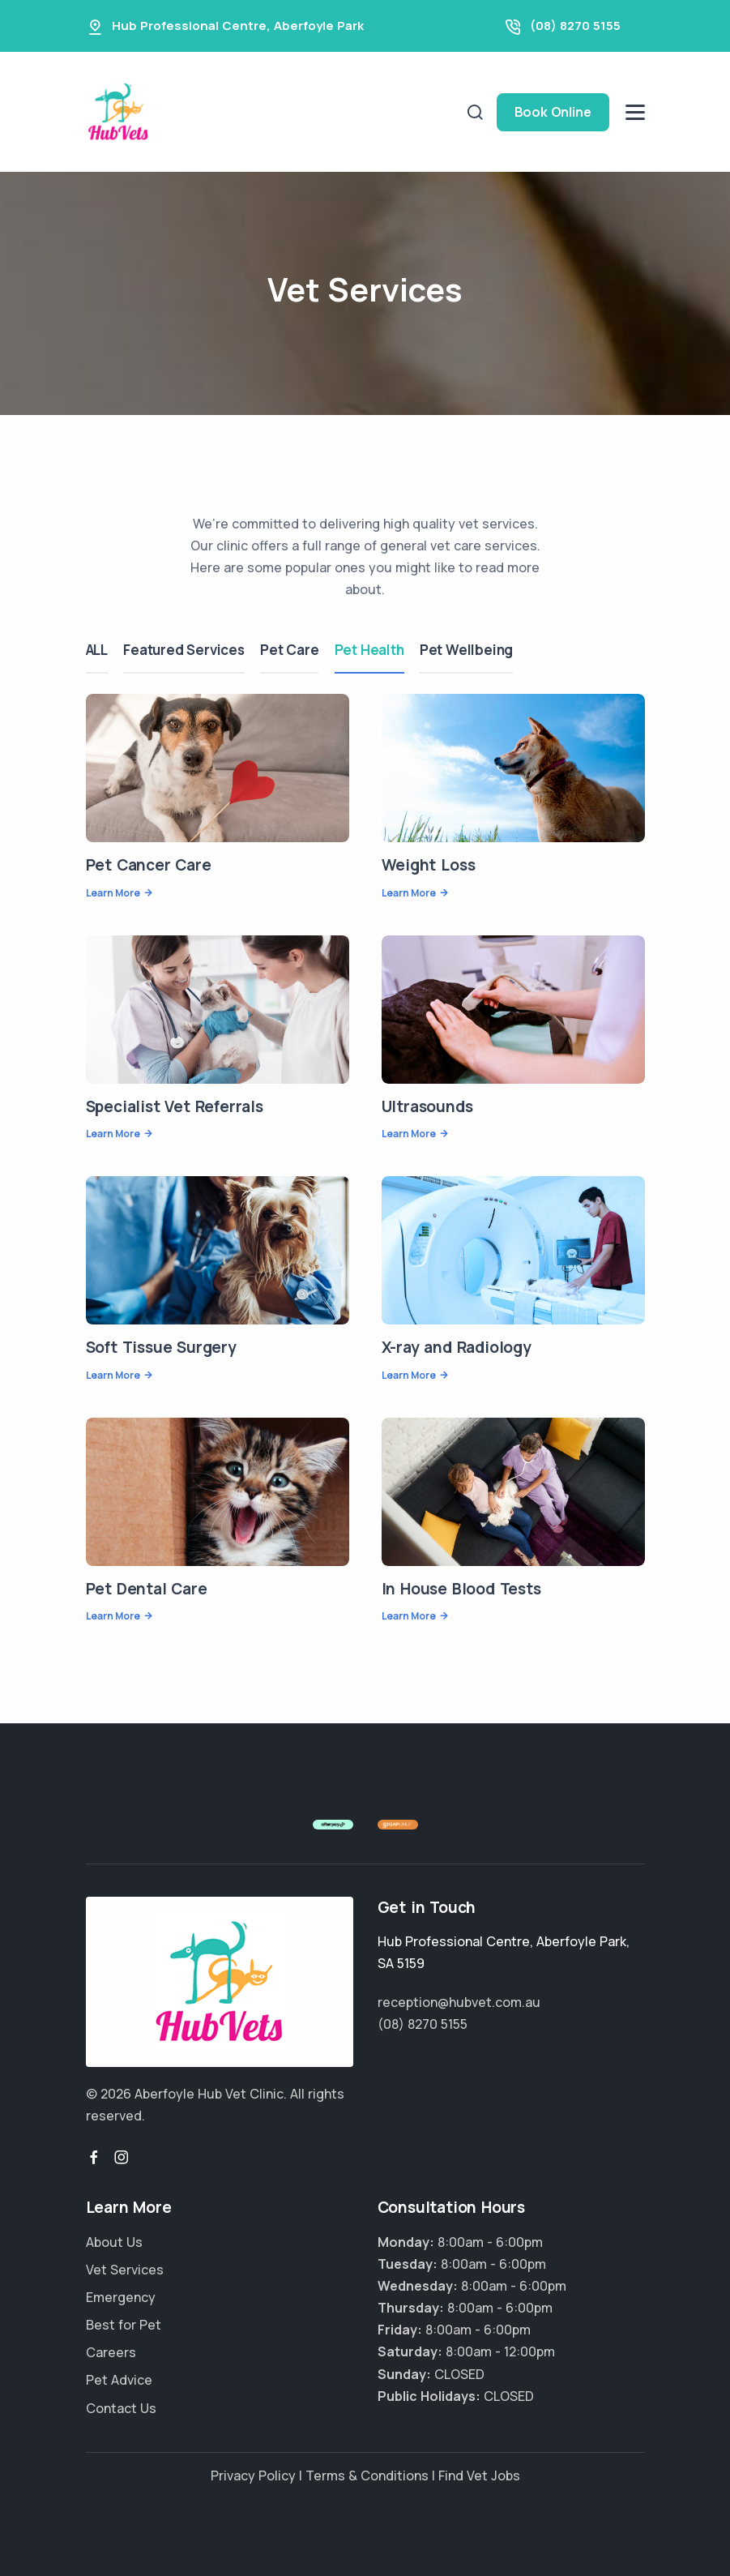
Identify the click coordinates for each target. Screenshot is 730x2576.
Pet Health (371, 649)
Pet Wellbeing (468, 649)
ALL (97, 649)
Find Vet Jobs (479, 2475)
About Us (114, 2242)
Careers (111, 2352)
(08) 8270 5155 (575, 25)
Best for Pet (123, 2325)
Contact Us (121, 2408)
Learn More (113, 893)
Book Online (552, 112)
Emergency (121, 2297)
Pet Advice (119, 2380)
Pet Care (291, 649)
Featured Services (184, 649)
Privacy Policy (253, 2475)
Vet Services (125, 2270)
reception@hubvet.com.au (459, 2002)
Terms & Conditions (367, 2475)
